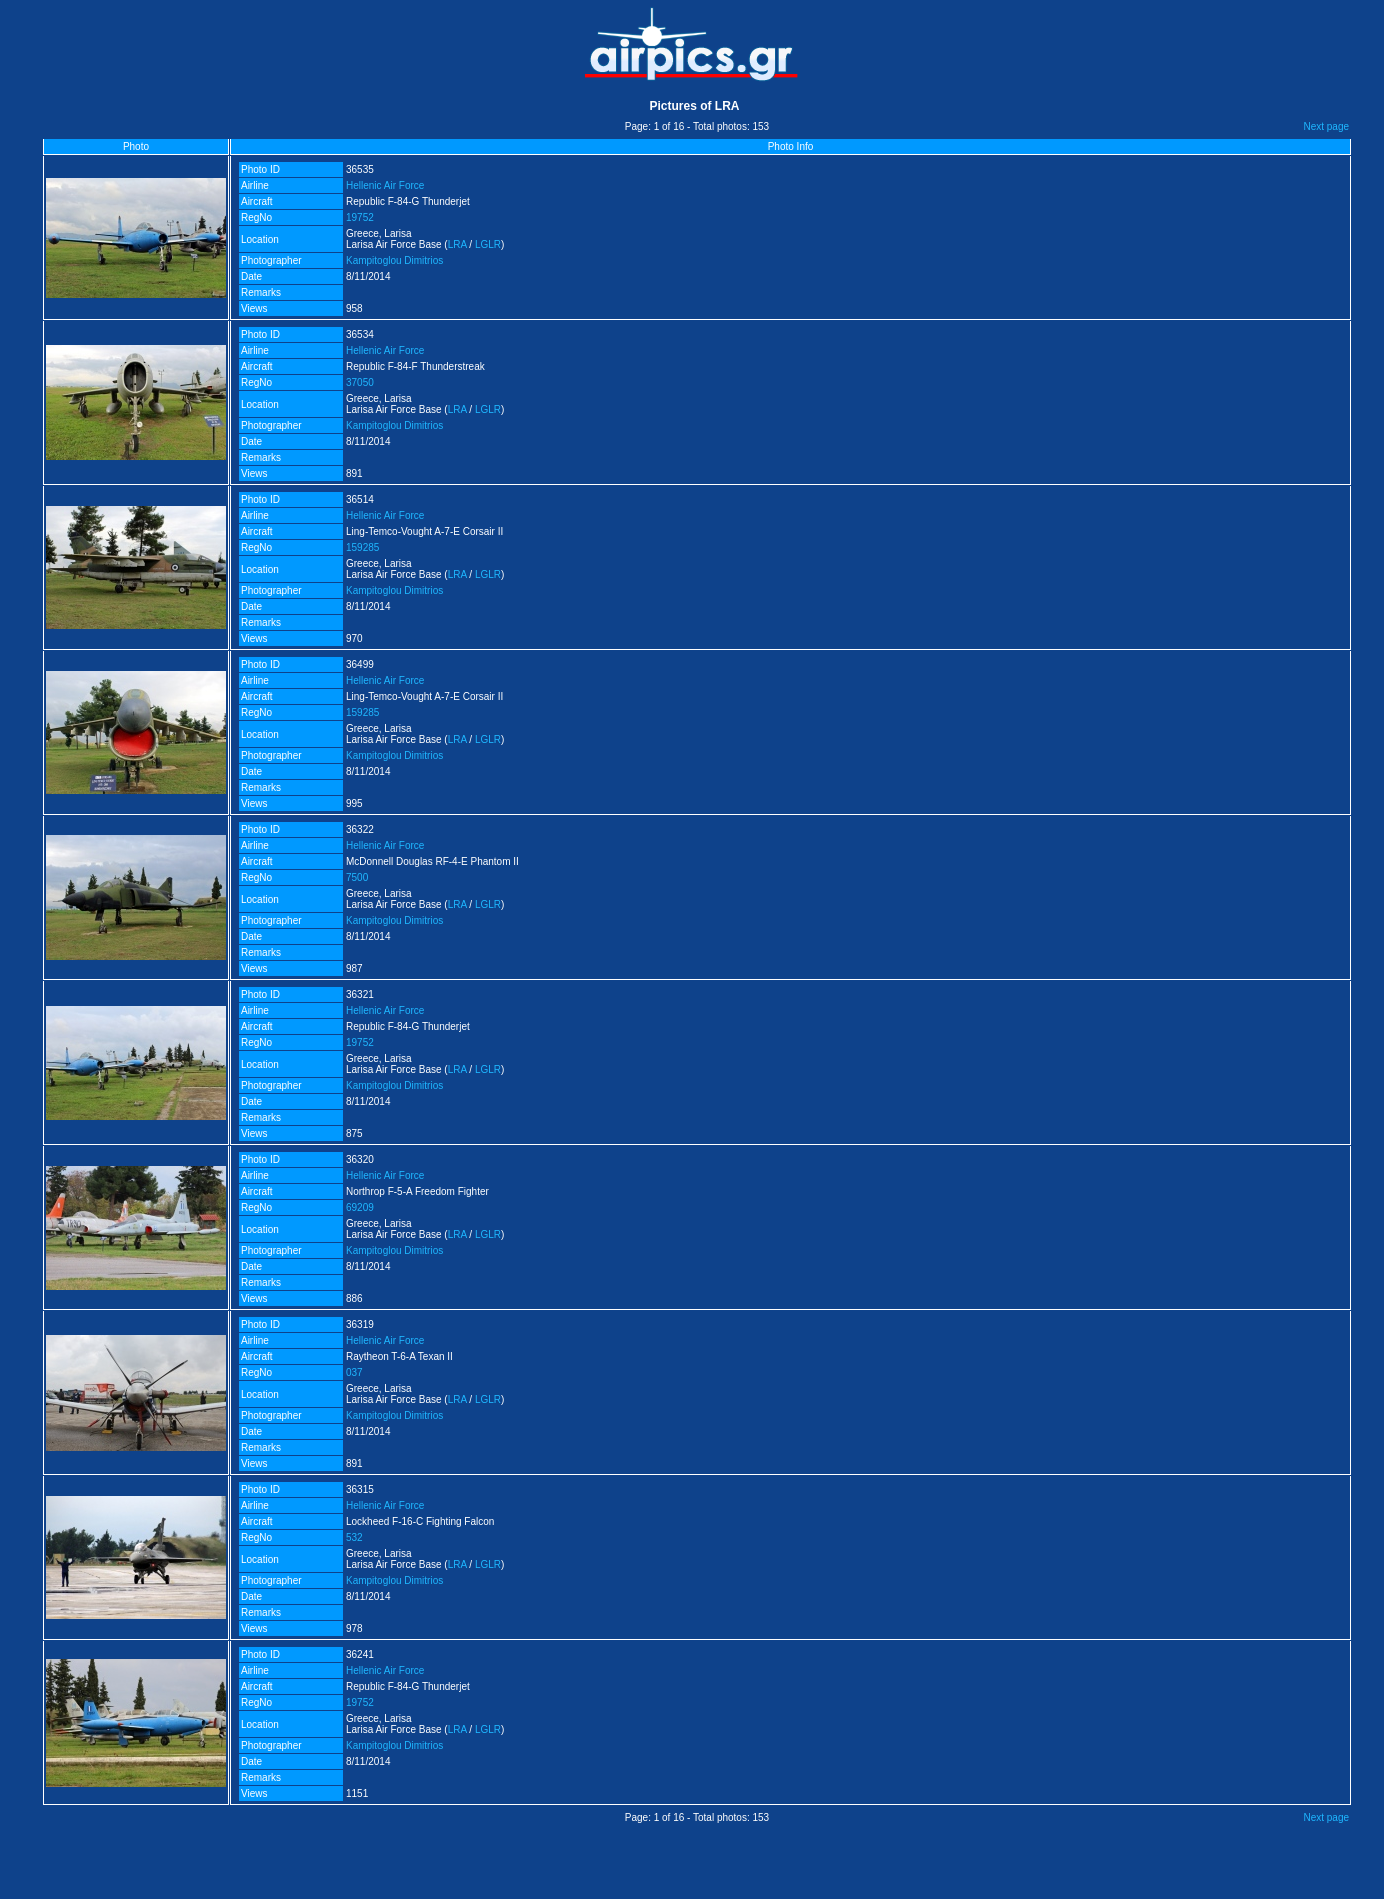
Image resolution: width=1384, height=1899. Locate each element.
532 (354, 1537)
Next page (1326, 126)
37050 (360, 382)
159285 (362, 547)
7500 (357, 877)
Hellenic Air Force (385, 185)
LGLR (488, 244)
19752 (360, 217)
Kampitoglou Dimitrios (394, 260)
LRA (457, 244)
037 (354, 1372)
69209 (360, 1207)
